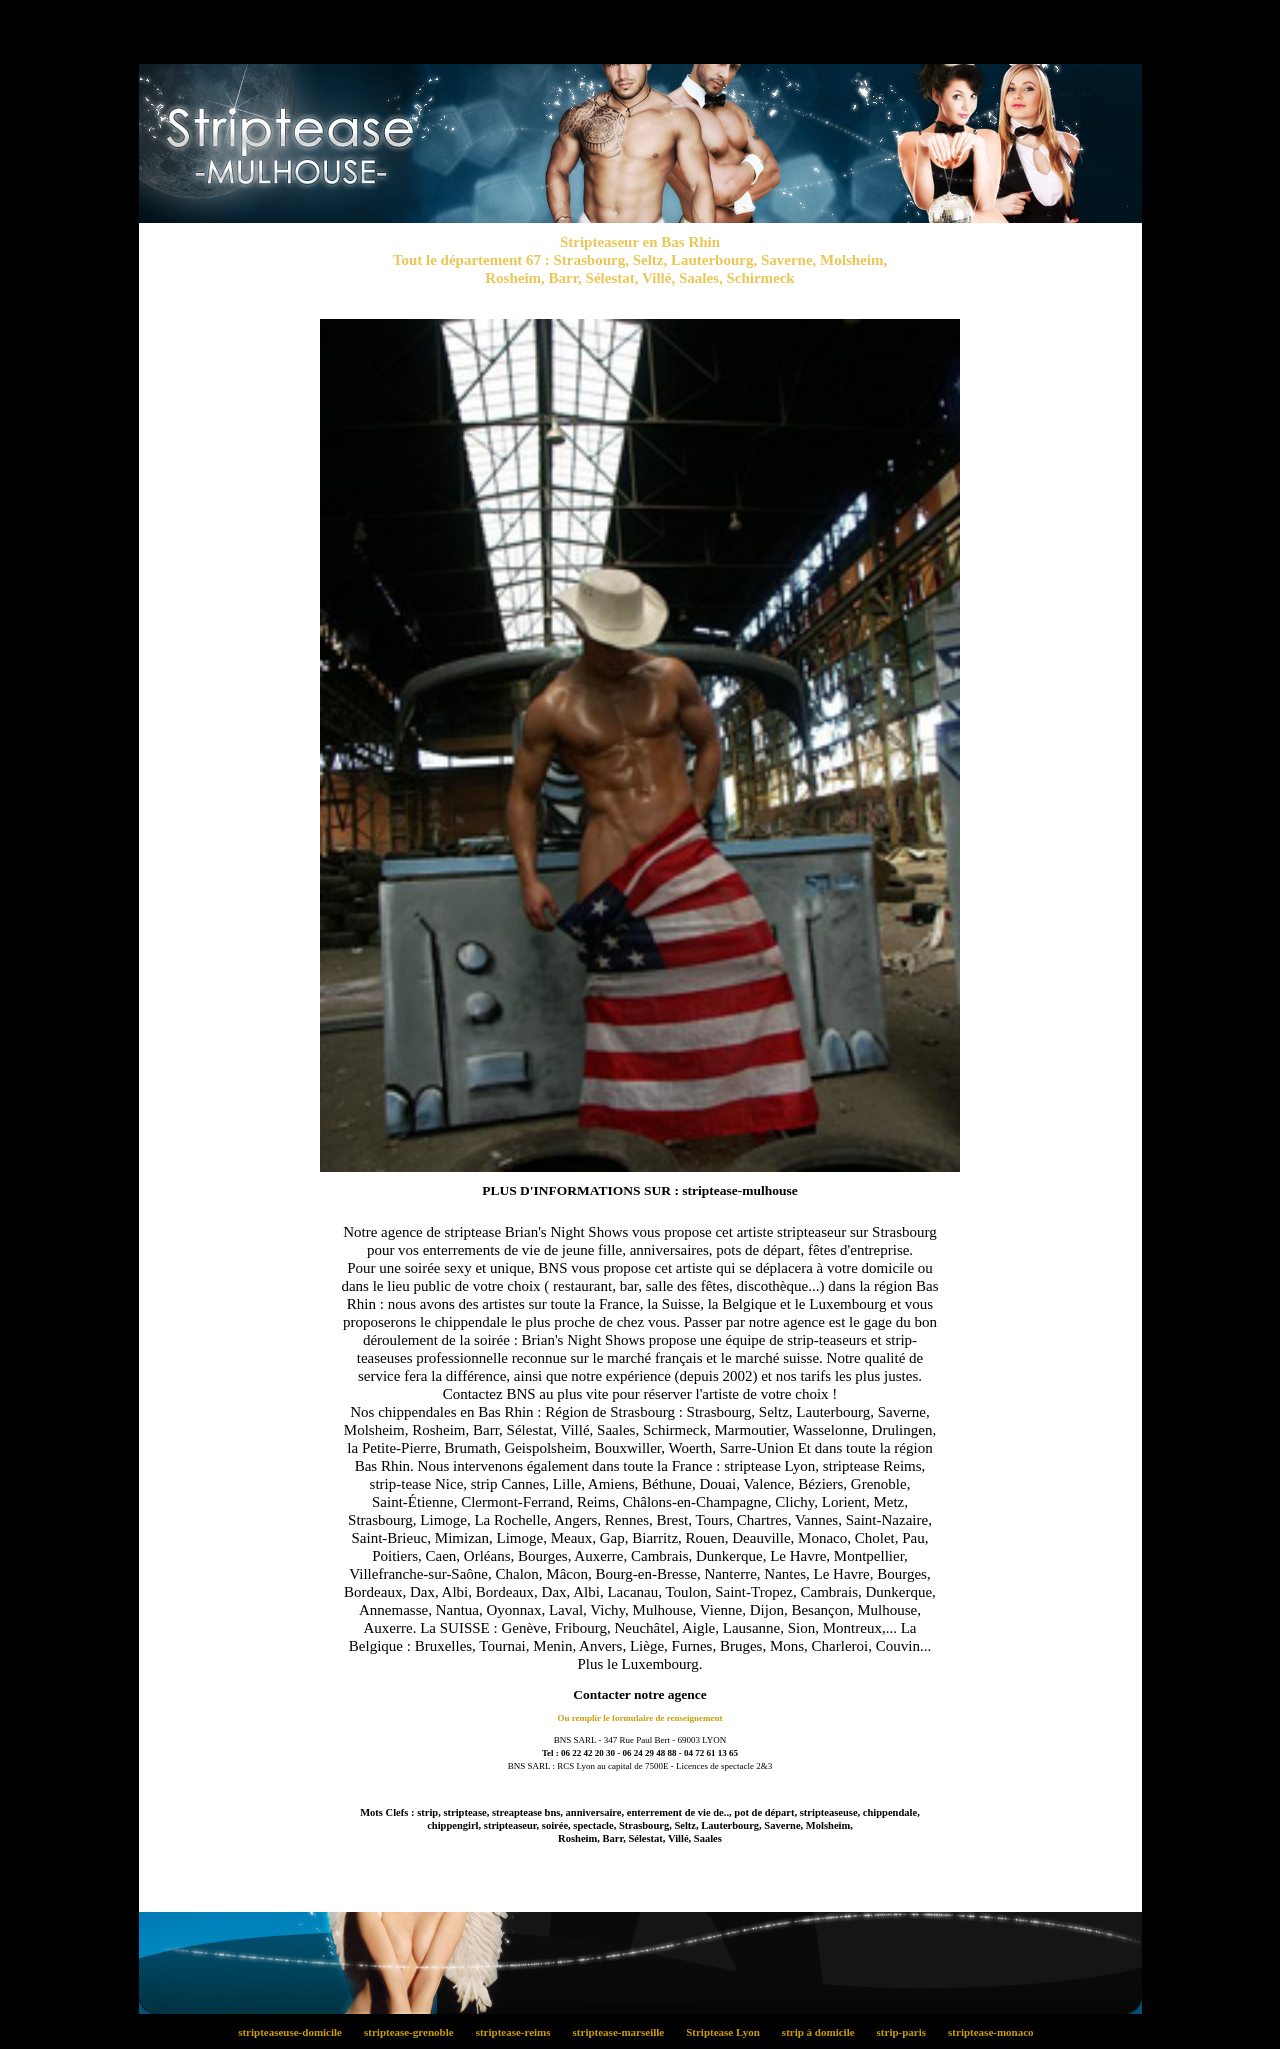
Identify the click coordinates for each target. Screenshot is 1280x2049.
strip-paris (907, 2032)
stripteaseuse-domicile (296, 2032)
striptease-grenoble (415, 2032)
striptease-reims (518, 2032)
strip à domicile (823, 2032)
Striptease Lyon (729, 2032)
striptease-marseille (624, 2032)
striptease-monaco (995, 2032)
